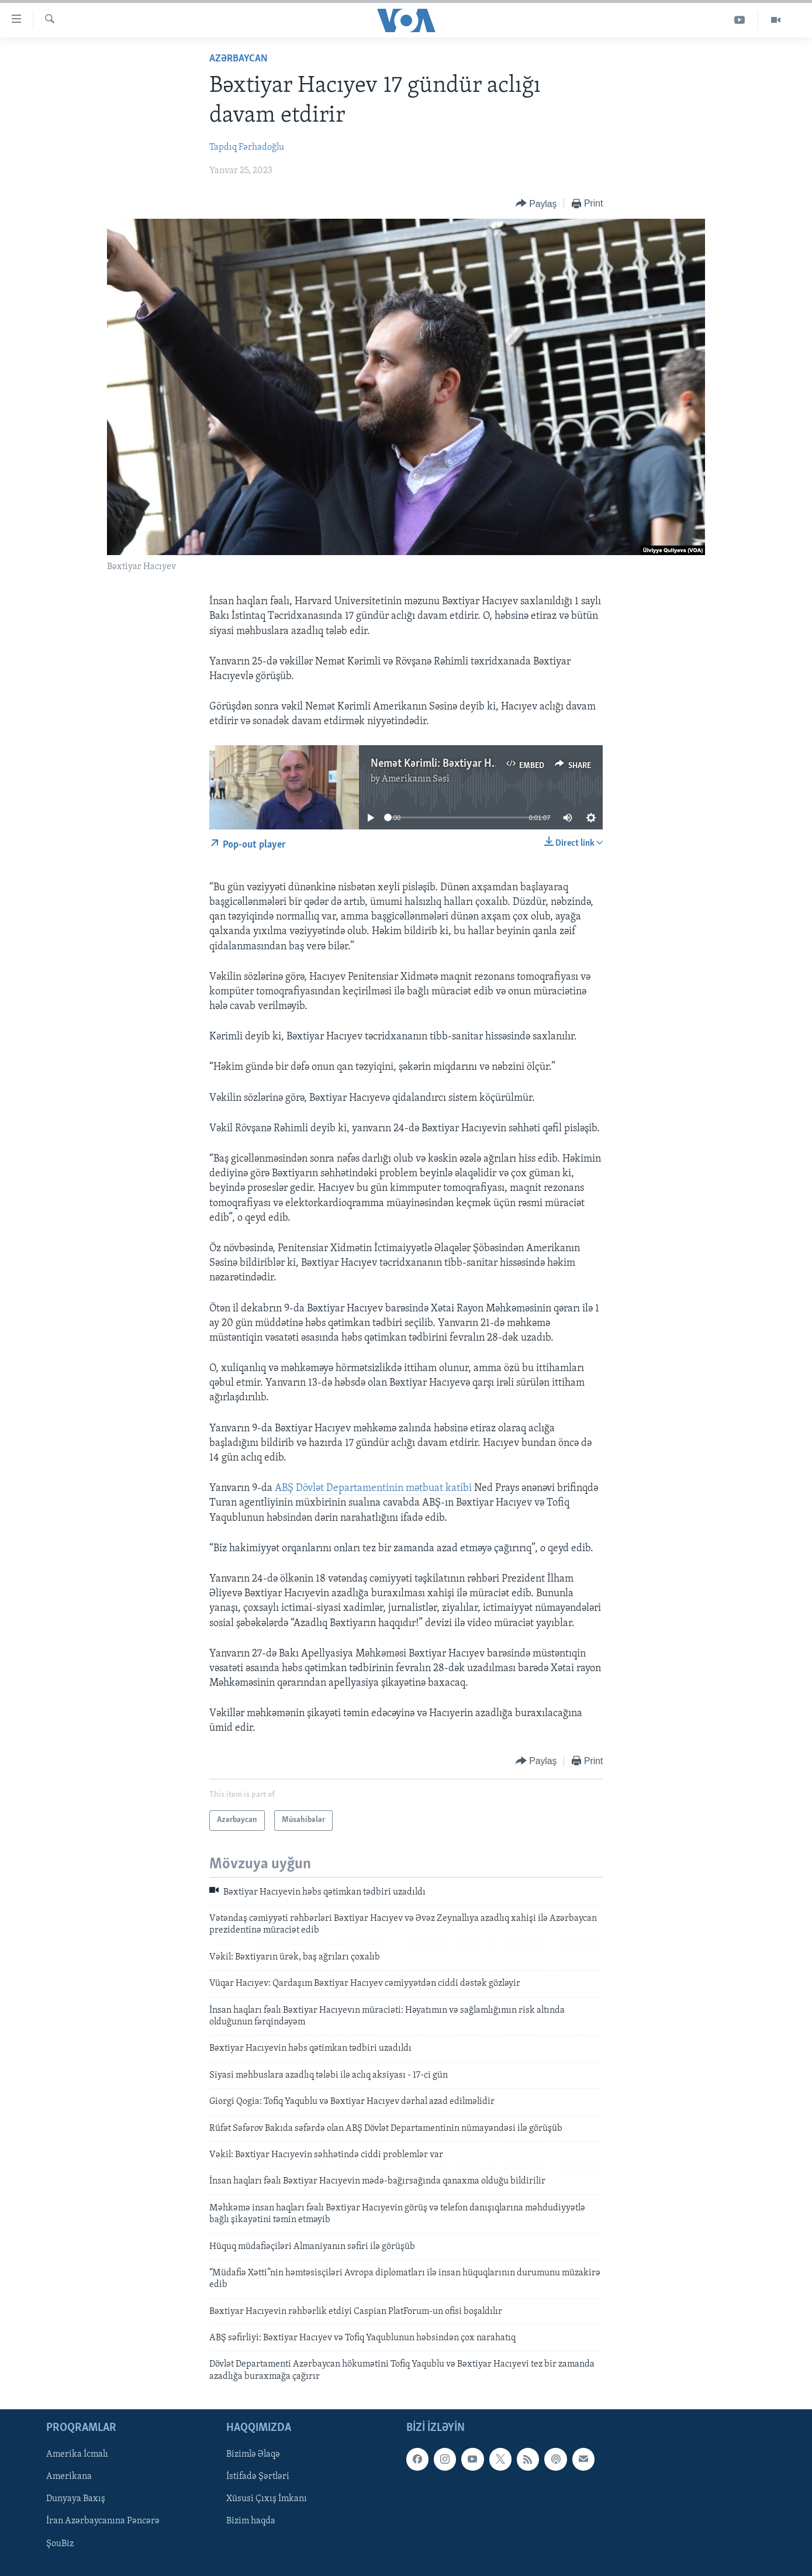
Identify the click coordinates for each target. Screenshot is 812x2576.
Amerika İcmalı (77, 2455)
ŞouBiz (60, 2544)
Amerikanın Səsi (416, 779)
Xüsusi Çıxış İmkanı (266, 2499)
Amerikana (69, 2477)
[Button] (536, 204)
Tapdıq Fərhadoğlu (246, 147)
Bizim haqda (250, 2521)
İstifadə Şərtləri (257, 2477)
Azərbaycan (238, 58)
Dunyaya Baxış (75, 2499)
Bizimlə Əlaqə (253, 2455)
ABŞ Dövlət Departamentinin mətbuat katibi (373, 1488)
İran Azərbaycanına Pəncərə (103, 2521)
